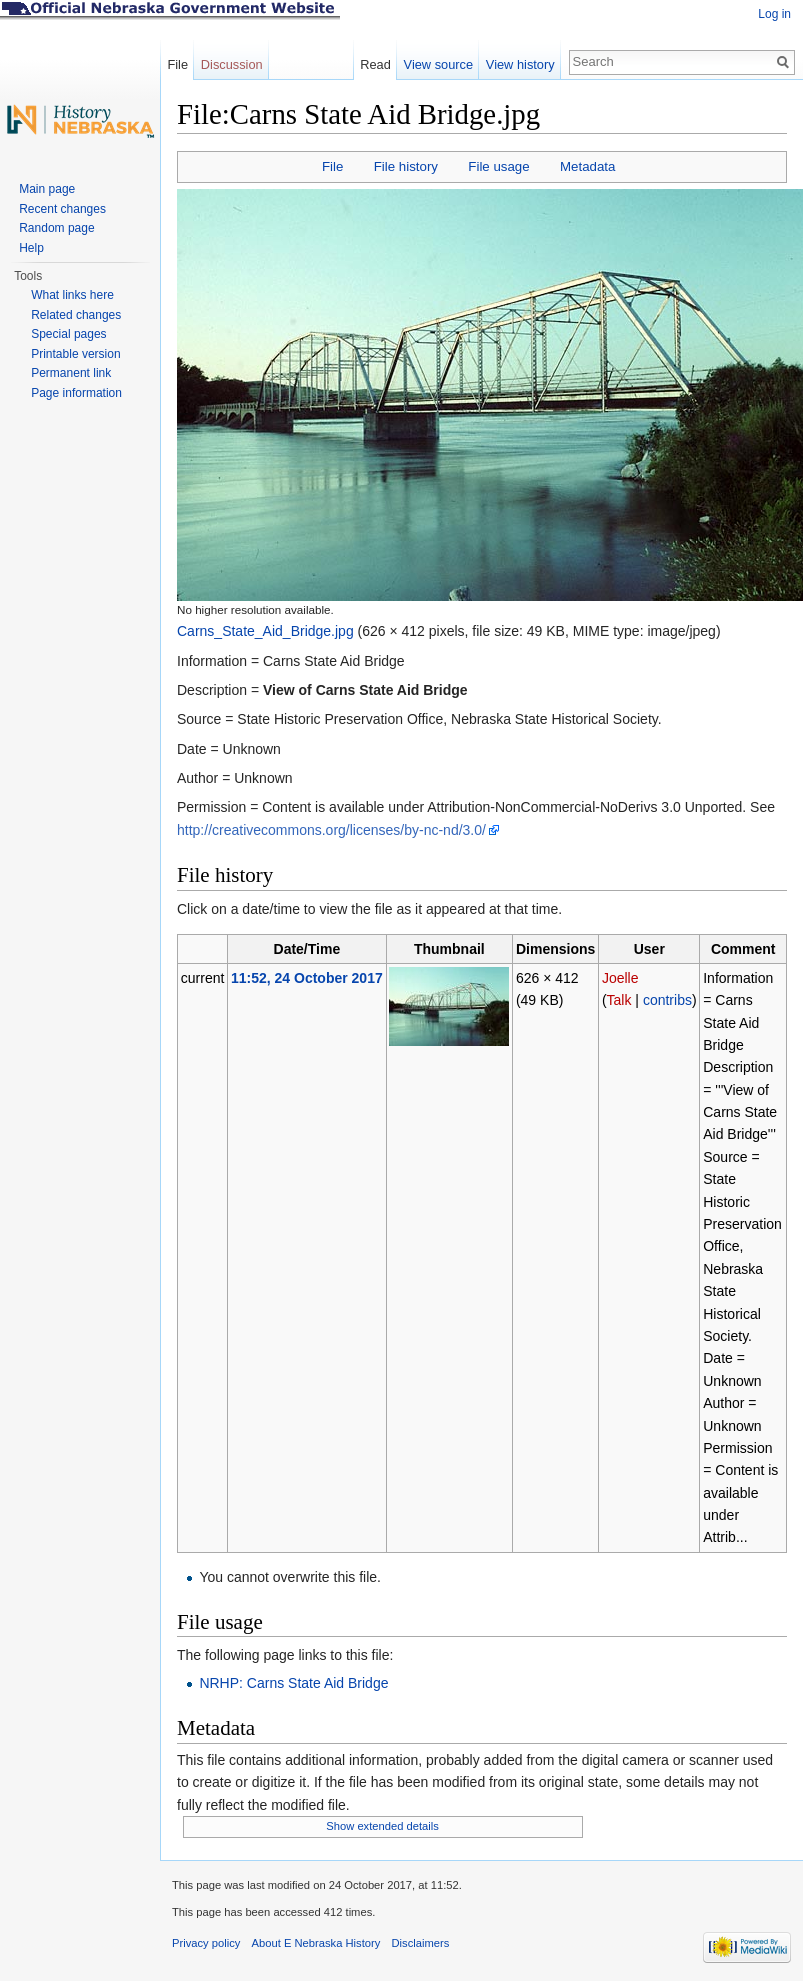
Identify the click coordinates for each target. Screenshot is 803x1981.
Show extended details (382, 1826)
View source (438, 64)
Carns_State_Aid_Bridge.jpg (265, 631)
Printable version (75, 354)
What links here (72, 295)
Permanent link (71, 373)
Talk (619, 1000)
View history (520, 64)
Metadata (587, 166)
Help (31, 248)
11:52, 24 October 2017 (307, 978)
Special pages (68, 334)
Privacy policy (206, 1943)
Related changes (76, 315)
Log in (774, 14)
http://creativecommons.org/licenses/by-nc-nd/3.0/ (331, 830)
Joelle (620, 978)
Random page (56, 228)
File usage (498, 166)
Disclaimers (420, 1943)
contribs (667, 1000)
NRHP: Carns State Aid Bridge (293, 1683)
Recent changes (62, 209)
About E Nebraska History (316, 1943)
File (332, 166)
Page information (76, 393)
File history (406, 166)
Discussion (232, 64)
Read (375, 64)
